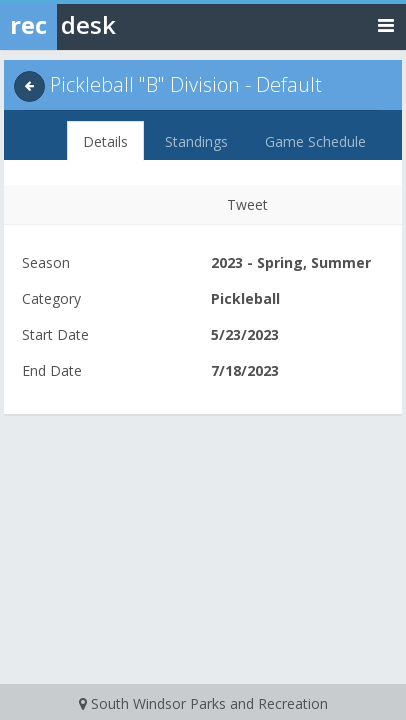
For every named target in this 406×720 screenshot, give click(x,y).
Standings (196, 141)
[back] (29, 86)
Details (105, 141)
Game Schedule (315, 141)
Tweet (247, 204)
